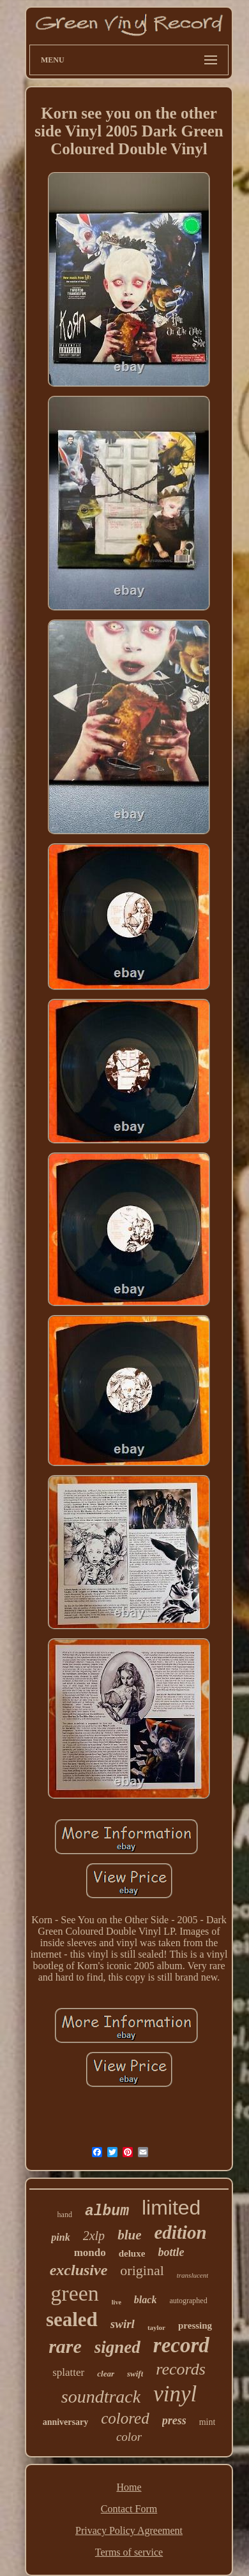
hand (64, 2214)
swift (135, 2373)
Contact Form (129, 2508)
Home (128, 2487)
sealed (72, 2319)
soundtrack (100, 2396)
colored (125, 2418)
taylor (156, 2327)
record (181, 2345)
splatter (68, 2372)
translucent (193, 2275)
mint (207, 2422)
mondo (90, 2252)
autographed (188, 2300)
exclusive (79, 2270)
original (141, 2270)
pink (60, 2237)
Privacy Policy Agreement (129, 2530)
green (74, 2293)
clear (105, 2373)
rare (65, 2346)
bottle (171, 2252)
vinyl (175, 2394)
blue (129, 2235)
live (116, 2302)
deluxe (132, 2253)
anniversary (66, 2422)
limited (171, 2207)
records (181, 2369)
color (129, 2436)
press (174, 2420)
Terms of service (129, 2552)
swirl (122, 2324)
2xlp (94, 2236)
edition (180, 2232)
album (107, 2211)
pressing (195, 2325)
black (145, 2299)
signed (117, 2347)
